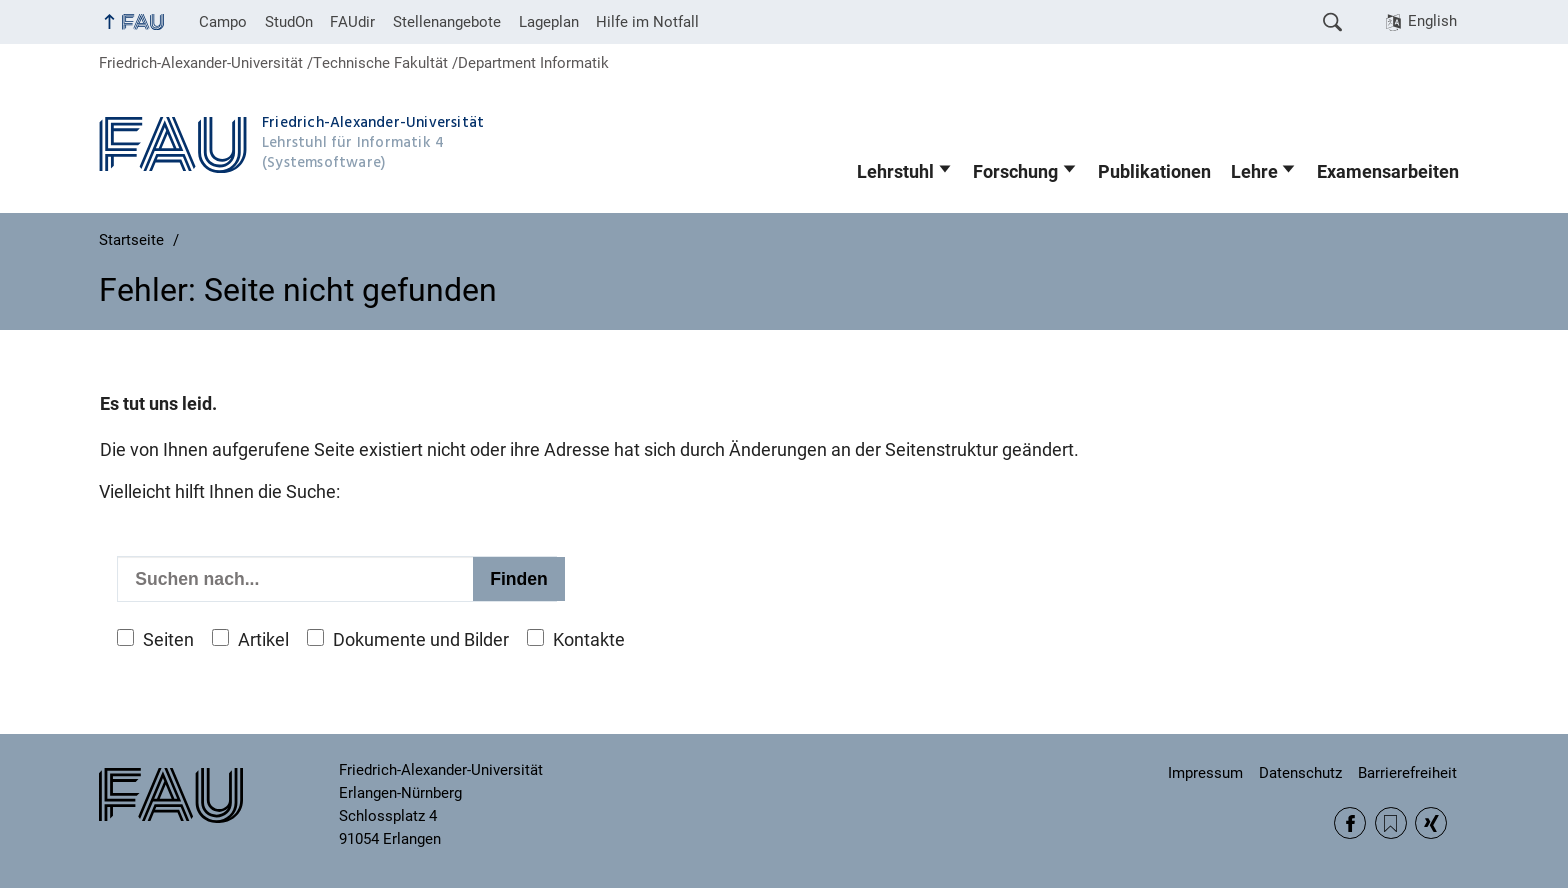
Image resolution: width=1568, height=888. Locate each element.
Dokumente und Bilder (421, 640)
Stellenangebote (447, 22)
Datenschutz (1300, 773)
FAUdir (352, 22)
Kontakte (589, 640)
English (1432, 21)
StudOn (289, 22)
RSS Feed (1391, 823)
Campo (223, 22)
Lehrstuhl (895, 172)
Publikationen (1154, 172)
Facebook (1350, 823)
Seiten (168, 640)
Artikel (263, 640)
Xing (1431, 823)
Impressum (1205, 773)
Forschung (1015, 172)
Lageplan (549, 22)
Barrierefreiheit (1407, 773)
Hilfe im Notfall (647, 22)
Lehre (1254, 172)
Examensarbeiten (1388, 172)
